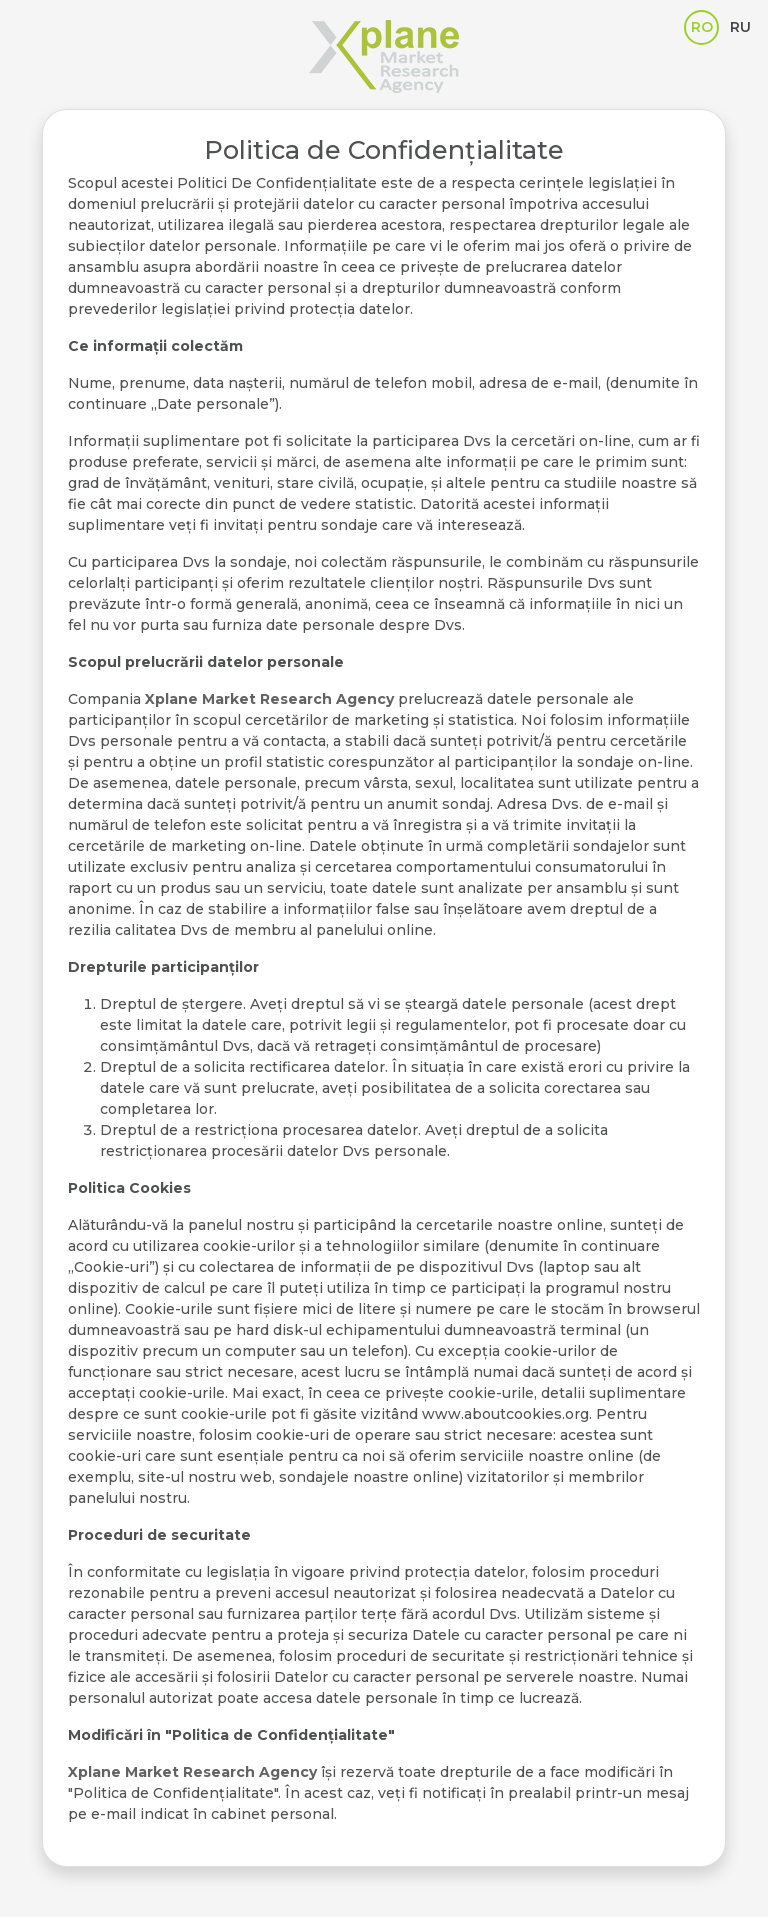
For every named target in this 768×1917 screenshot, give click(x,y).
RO (702, 27)
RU (740, 27)
